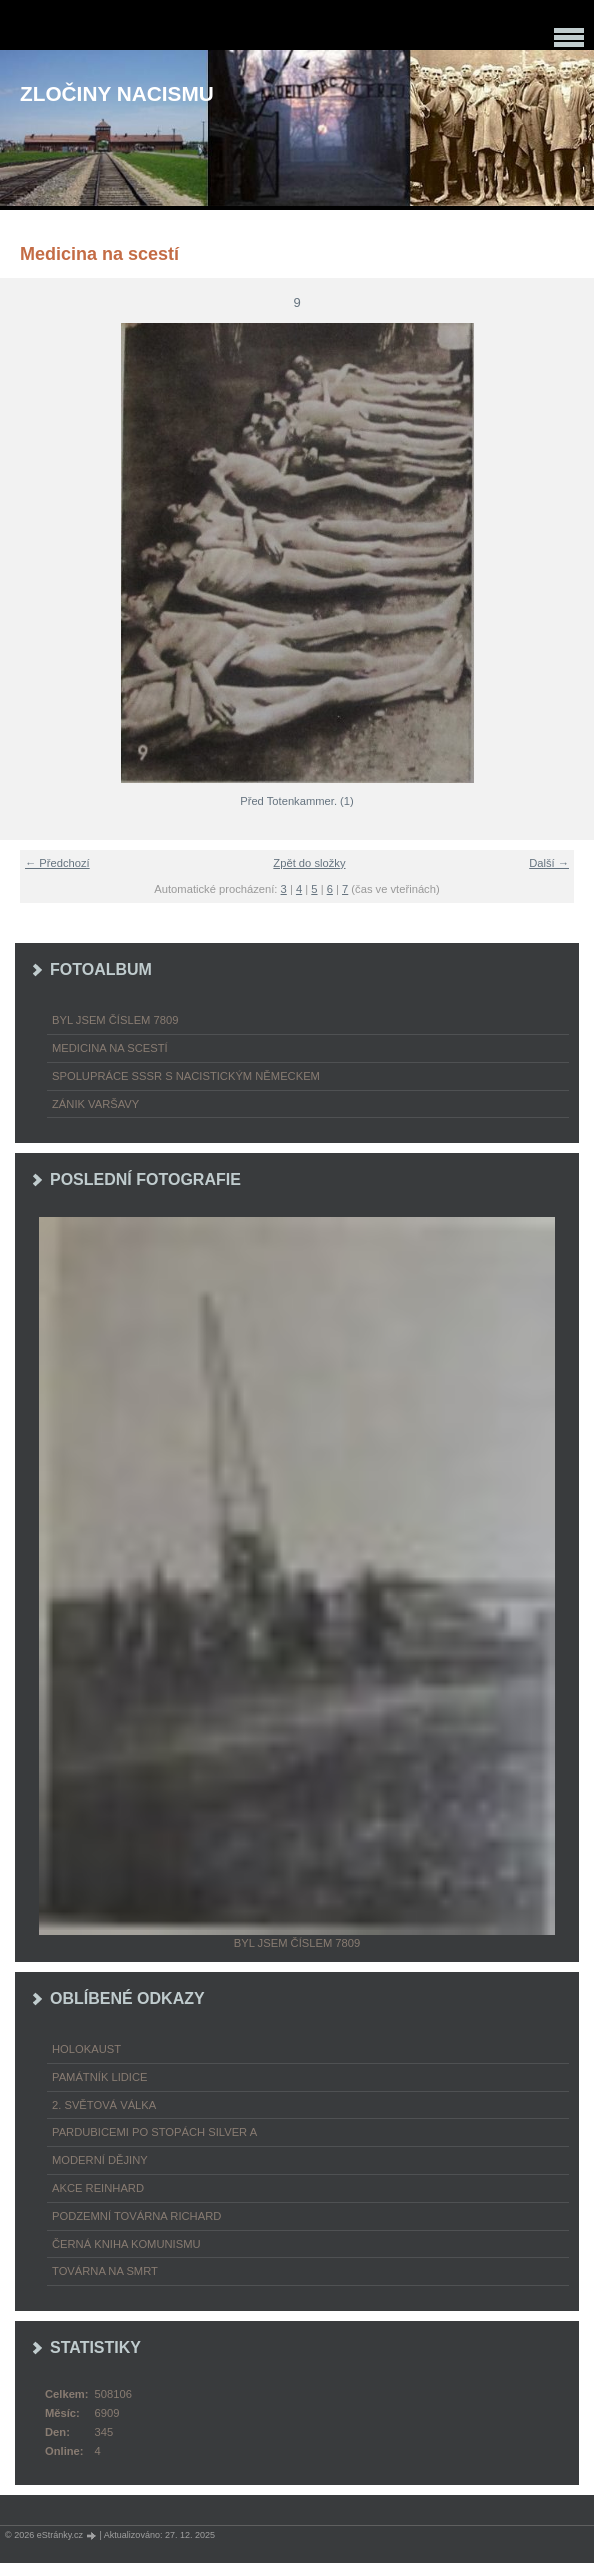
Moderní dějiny (100, 2160)
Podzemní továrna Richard (136, 2216)
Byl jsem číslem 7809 (115, 1020)
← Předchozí (57, 863)
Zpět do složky (309, 863)
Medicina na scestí (110, 1048)
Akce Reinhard (98, 2188)
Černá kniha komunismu (126, 2244)
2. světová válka (104, 2105)
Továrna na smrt (105, 2271)
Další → (549, 863)
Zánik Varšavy (95, 1104)
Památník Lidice (100, 2077)
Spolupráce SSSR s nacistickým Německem (186, 1076)
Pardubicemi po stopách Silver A (154, 2132)
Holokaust (86, 2049)
